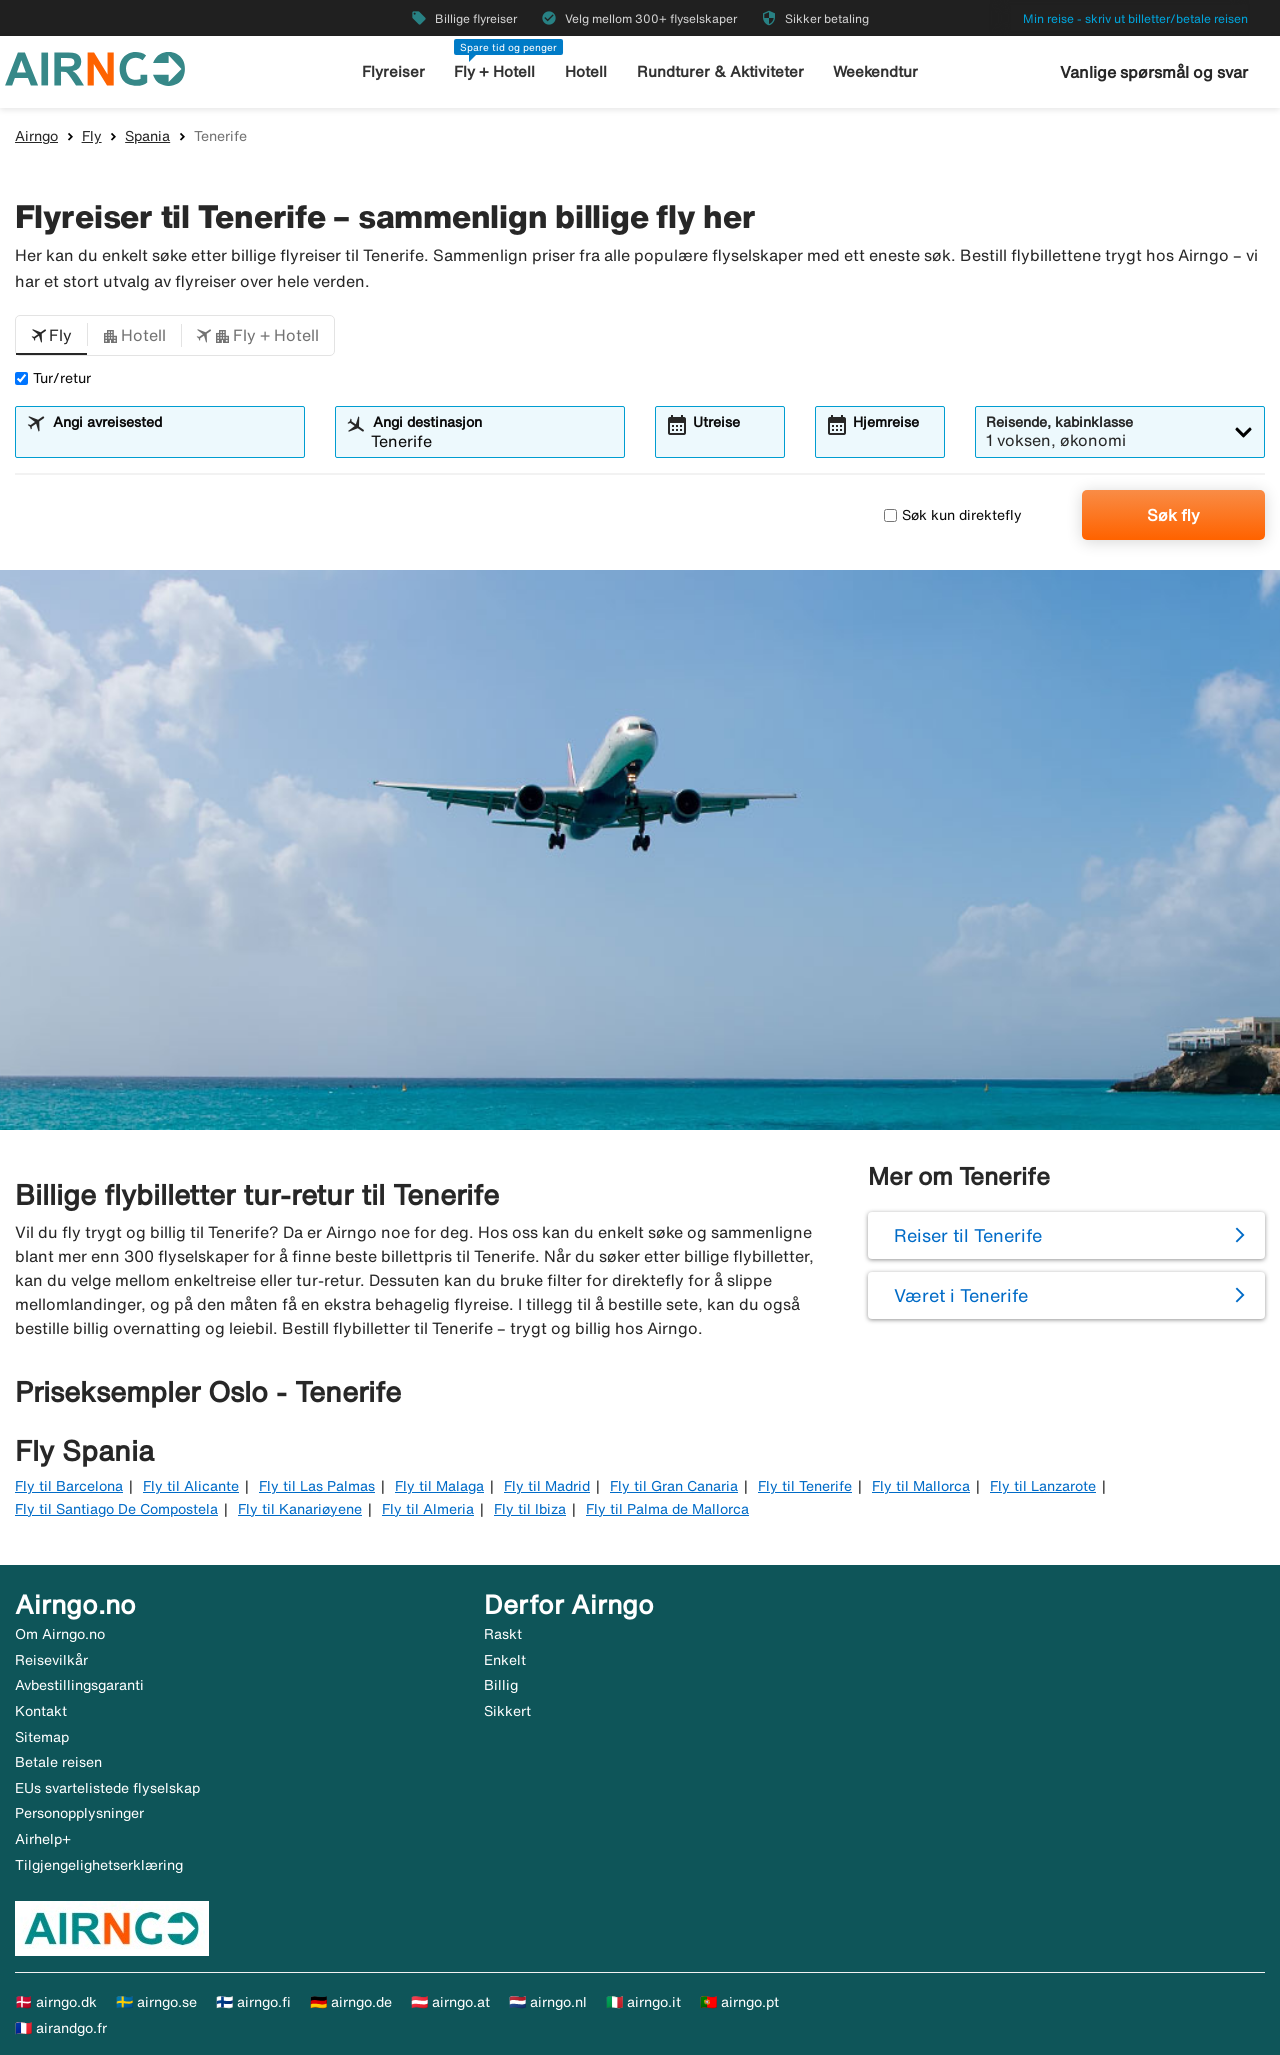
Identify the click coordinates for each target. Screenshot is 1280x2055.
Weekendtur (875, 71)
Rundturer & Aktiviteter (720, 71)
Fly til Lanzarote (1043, 1486)
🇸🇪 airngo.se (156, 2002)
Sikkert (507, 1711)
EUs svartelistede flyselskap (107, 1788)
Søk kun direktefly (953, 515)
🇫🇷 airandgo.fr (61, 2028)
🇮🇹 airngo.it (643, 2002)
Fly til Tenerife (805, 1486)
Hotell (586, 71)
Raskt (503, 1634)
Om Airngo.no (60, 1634)
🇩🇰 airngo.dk (56, 2002)
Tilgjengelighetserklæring (99, 1865)
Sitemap (42, 1737)
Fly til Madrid (547, 1486)
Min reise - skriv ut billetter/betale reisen (1135, 18)
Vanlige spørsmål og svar (1154, 72)
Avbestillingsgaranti (79, 1685)
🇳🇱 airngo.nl (548, 2002)
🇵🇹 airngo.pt (739, 2002)
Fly (92, 136)
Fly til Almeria (428, 1509)
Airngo (36, 136)
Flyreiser (393, 71)
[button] (51, 336)
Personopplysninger (79, 1813)
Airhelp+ (43, 1839)
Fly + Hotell (494, 71)
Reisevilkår (51, 1660)
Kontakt (41, 1711)
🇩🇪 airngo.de (351, 2002)
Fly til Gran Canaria (674, 1486)
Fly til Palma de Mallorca (667, 1509)
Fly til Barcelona (69, 1486)
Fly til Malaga (439, 1486)
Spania (147, 136)
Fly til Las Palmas (317, 1486)
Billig (501, 1685)
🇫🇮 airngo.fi (253, 2002)
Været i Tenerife (961, 1295)
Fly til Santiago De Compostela (116, 1509)
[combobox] (172, 441)
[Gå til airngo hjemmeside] (95, 67)
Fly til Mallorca (921, 1486)
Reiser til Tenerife (968, 1235)
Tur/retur (53, 378)
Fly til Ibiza (530, 1509)
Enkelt (505, 1660)
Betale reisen (58, 1762)
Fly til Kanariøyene (300, 1509)
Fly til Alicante (191, 1486)
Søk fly (1173, 515)
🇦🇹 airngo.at (450, 2002)
